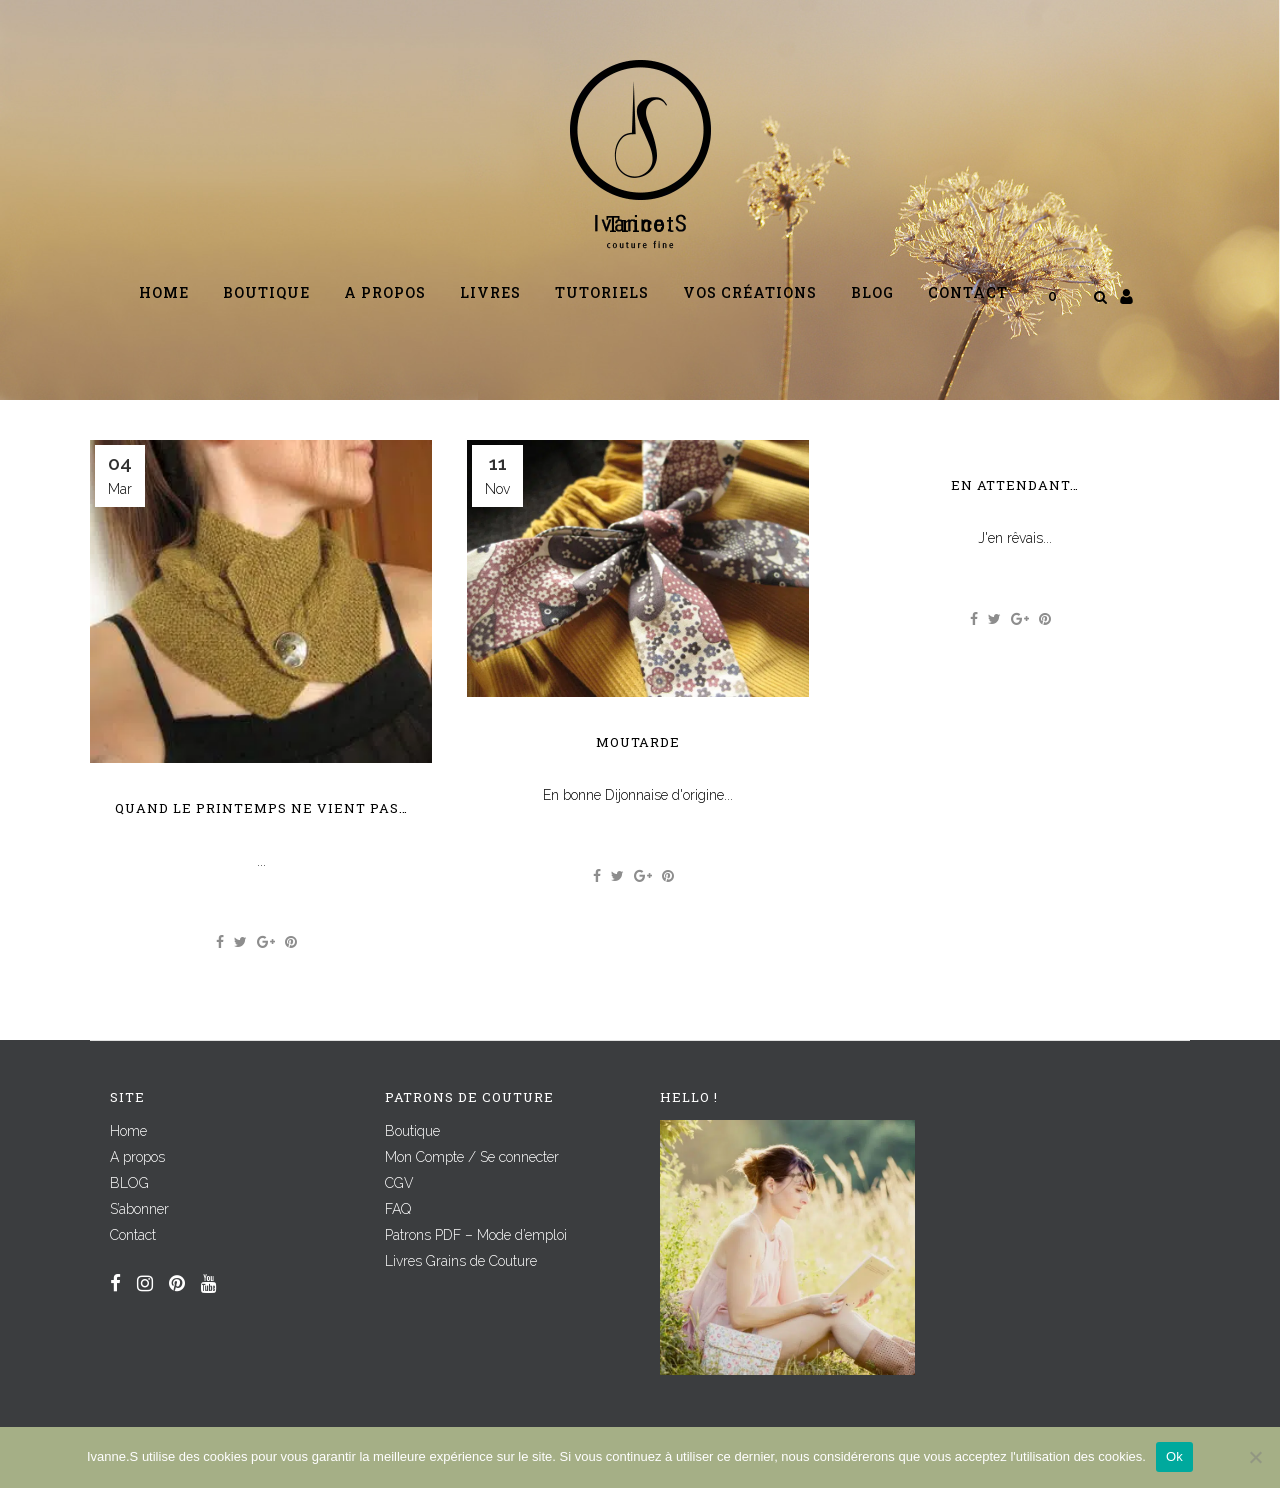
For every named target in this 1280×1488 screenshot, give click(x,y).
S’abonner (139, 1209)
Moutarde (638, 742)
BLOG (129, 1183)
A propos (137, 1157)
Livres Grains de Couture (461, 1261)
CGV (399, 1183)
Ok (1174, 1456)
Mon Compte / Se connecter (472, 1157)
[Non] (1255, 1457)
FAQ (398, 1209)
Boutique (412, 1131)
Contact (133, 1235)
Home (128, 1131)
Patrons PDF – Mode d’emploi (476, 1235)
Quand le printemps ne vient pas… (261, 808)
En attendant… (1015, 485)
